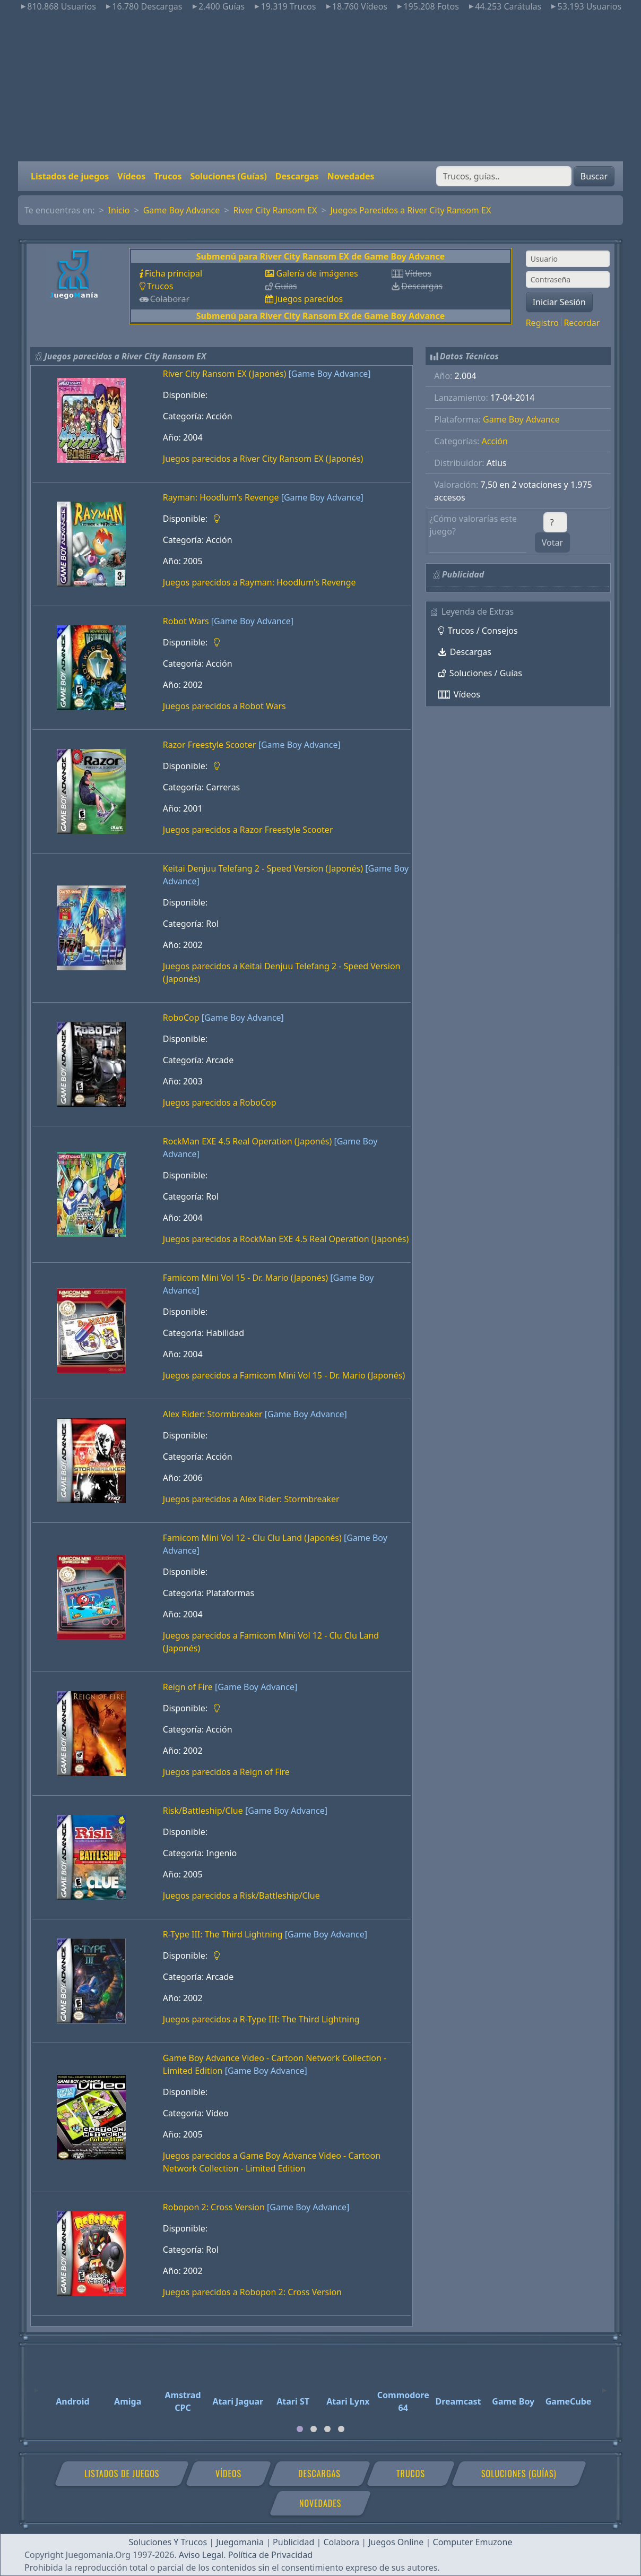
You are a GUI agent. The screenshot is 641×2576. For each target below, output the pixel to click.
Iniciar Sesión (559, 302)
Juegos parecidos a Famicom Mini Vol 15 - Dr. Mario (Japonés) (284, 1375)
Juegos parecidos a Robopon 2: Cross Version (252, 2292)
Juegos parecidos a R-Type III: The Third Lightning (261, 2019)
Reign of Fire (188, 1687)
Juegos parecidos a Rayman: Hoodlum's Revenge (259, 582)
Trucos (167, 176)
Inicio (119, 210)
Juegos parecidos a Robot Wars (224, 706)
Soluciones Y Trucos (168, 2542)
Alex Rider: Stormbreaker (213, 1414)
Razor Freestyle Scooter (209, 745)
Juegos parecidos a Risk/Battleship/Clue (241, 1895)
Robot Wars (186, 621)
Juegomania (240, 2542)
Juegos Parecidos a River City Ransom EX (410, 210)
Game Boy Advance (181, 210)
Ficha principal (173, 273)
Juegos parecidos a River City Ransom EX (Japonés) (263, 458)
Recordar (582, 323)
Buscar (594, 176)
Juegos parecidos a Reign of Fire (226, 1772)
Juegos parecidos (309, 299)
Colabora (341, 2542)
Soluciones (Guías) (228, 176)
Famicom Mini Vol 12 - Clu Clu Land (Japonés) (252, 1538)
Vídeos (131, 176)
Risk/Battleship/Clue (203, 1810)
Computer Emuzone (473, 2542)
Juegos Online (395, 2542)
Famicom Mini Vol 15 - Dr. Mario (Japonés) (245, 1277)
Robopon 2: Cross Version (214, 2207)
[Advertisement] (320, 87)
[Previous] (36, 2385)
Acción (495, 441)
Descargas (297, 176)
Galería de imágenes (317, 273)
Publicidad (293, 2542)
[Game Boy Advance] (329, 374)
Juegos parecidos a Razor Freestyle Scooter (248, 829)
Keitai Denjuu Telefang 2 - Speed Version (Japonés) (263, 868)
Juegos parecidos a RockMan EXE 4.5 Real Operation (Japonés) (286, 1239)
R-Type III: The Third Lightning (223, 1934)
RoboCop (181, 1017)
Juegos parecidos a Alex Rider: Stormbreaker (251, 1499)
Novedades (351, 176)
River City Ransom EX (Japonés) (225, 374)
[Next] (604, 2385)
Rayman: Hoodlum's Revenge (221, 497)
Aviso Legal (201, 2555)
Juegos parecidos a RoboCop (219, 1102)
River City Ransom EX (275, 210)
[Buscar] (503, 176)
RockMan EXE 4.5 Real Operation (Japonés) (247, 1141)
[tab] (300, 2429)
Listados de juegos (70, 176)
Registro (542, 323)
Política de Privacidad (270, 2555)
